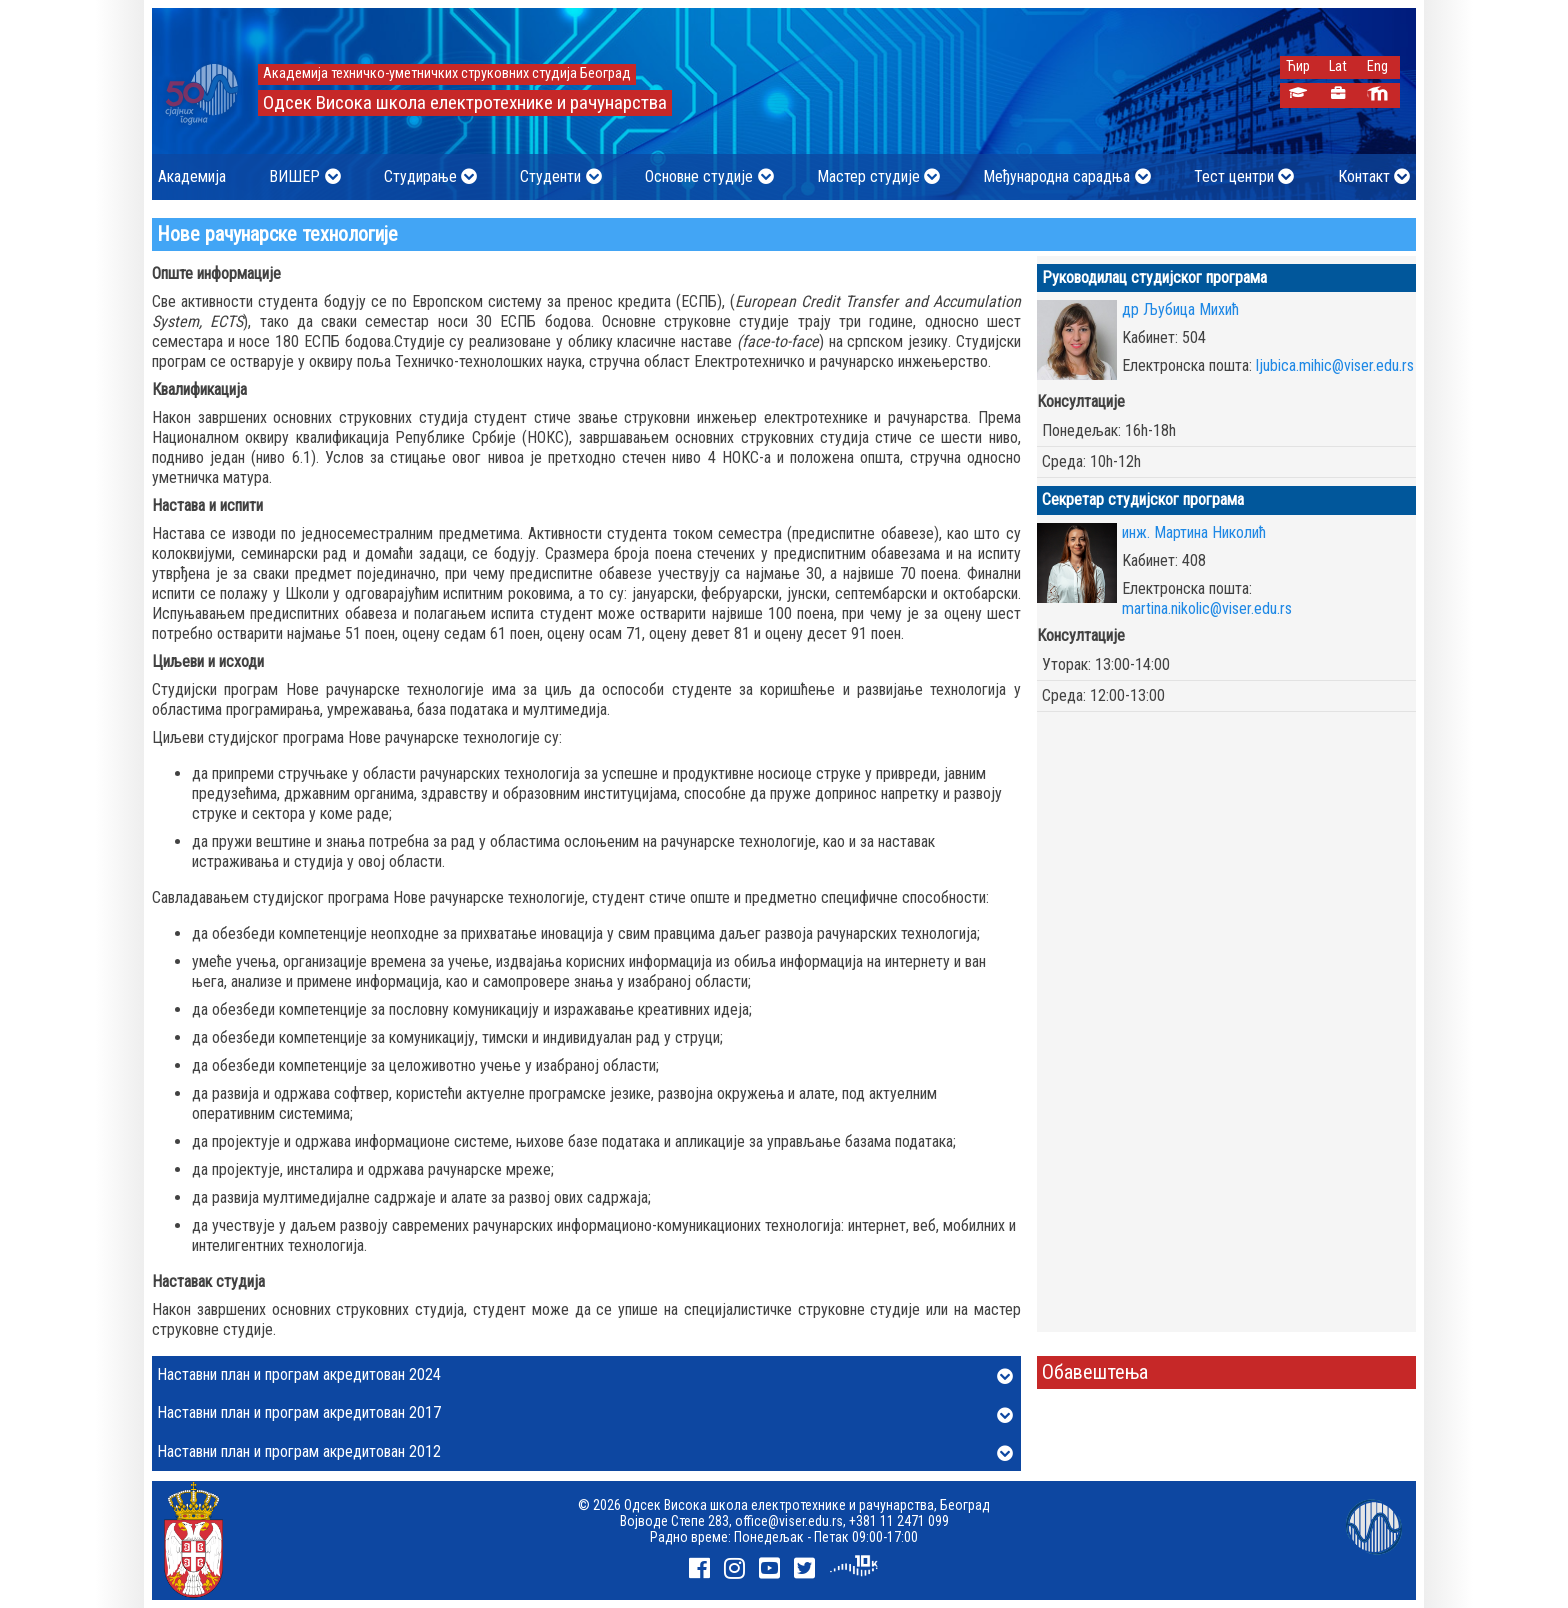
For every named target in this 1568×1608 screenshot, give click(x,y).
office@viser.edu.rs (789, 1521)
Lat (1338, 66)
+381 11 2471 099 (899, 1521)
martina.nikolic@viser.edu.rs (1207, 608)
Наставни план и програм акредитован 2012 (585, 1453)
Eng (1377, 66)
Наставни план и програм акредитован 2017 (585, 1414)
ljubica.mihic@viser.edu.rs (1335, 365)
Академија (192, 176)
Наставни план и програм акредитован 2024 (585, 1376)
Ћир (1298, 66)
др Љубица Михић (1180, 309)
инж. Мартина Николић (1194, 532)
